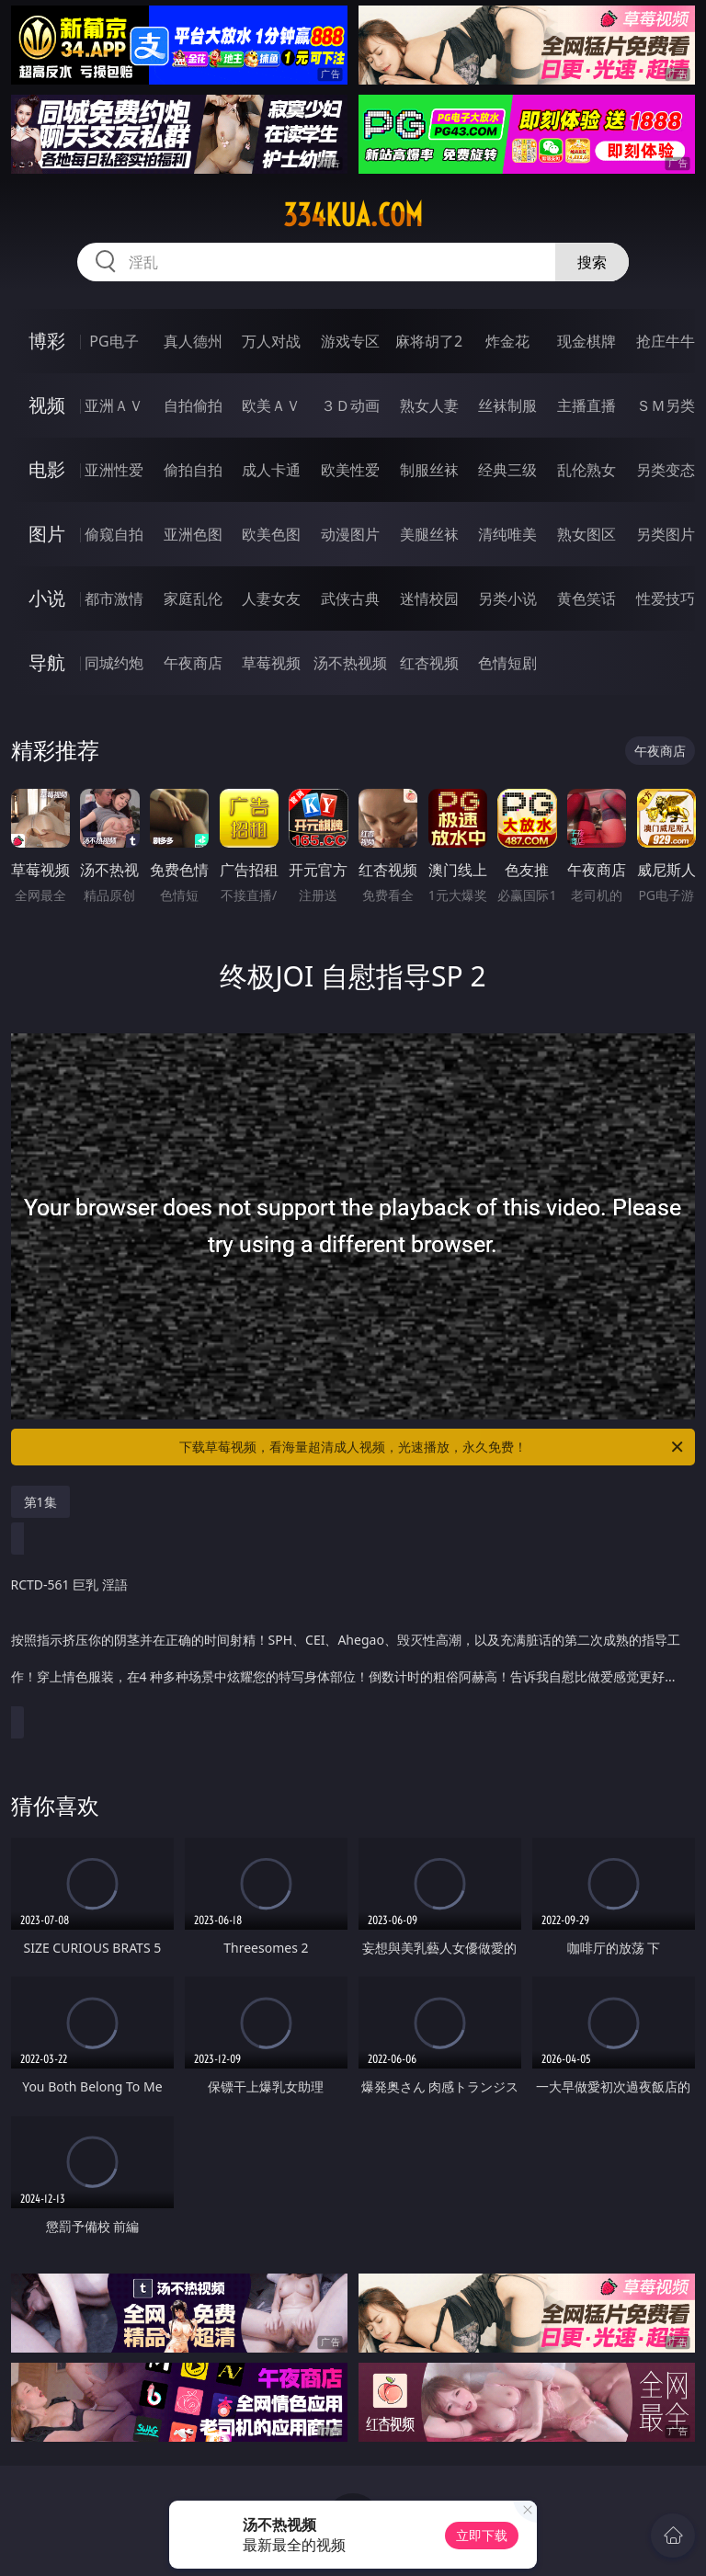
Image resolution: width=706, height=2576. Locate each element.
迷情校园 (429, 598)
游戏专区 (350, 341)
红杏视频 (429, 663)
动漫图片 (350, 534)
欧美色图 (271, 534)
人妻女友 (271, 598)
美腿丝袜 (429, 534)
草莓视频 (271, 663)
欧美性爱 (350, 470)
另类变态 (665, 470)
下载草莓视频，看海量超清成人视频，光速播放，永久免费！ (432, 1447)
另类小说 (507, 598)
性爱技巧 (665, 598)
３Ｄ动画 (350, 405)
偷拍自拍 (193, 470)
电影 (46, 469)
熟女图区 (586, 534)
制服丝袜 (429, 470)
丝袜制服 (507, 405)
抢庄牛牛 (665, 341)
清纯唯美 (507, 534)
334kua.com (353, 215)
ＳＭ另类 (665, 405)
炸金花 (507, 341)
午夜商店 (193, 663)
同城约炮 (114, 663)
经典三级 (507, 470)
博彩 (46, 340)
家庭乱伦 (193, 598)
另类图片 (665, 534)
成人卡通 (271, 470)
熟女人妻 (429, 405)
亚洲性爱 (114, 470)
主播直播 (586, 405)
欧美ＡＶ (271, 405)
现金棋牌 (586, 341)
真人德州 (193, 341)
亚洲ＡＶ (114, 405)
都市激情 (114, 598)
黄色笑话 (586, 598)
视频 (46, 405)
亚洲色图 (193, 534)
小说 (46, 598)
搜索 (592, 262)
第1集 (40, 1501)
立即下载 (481, 2535)
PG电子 (113, 341)
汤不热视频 (350, 663)
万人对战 (271, 341)
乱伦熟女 (586, 470)
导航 (46, 662)
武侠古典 (350, 598)
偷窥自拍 (114, 534)
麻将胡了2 (428, 341)
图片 (46, 533)
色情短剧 (507, 663)
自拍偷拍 (193, 405)
